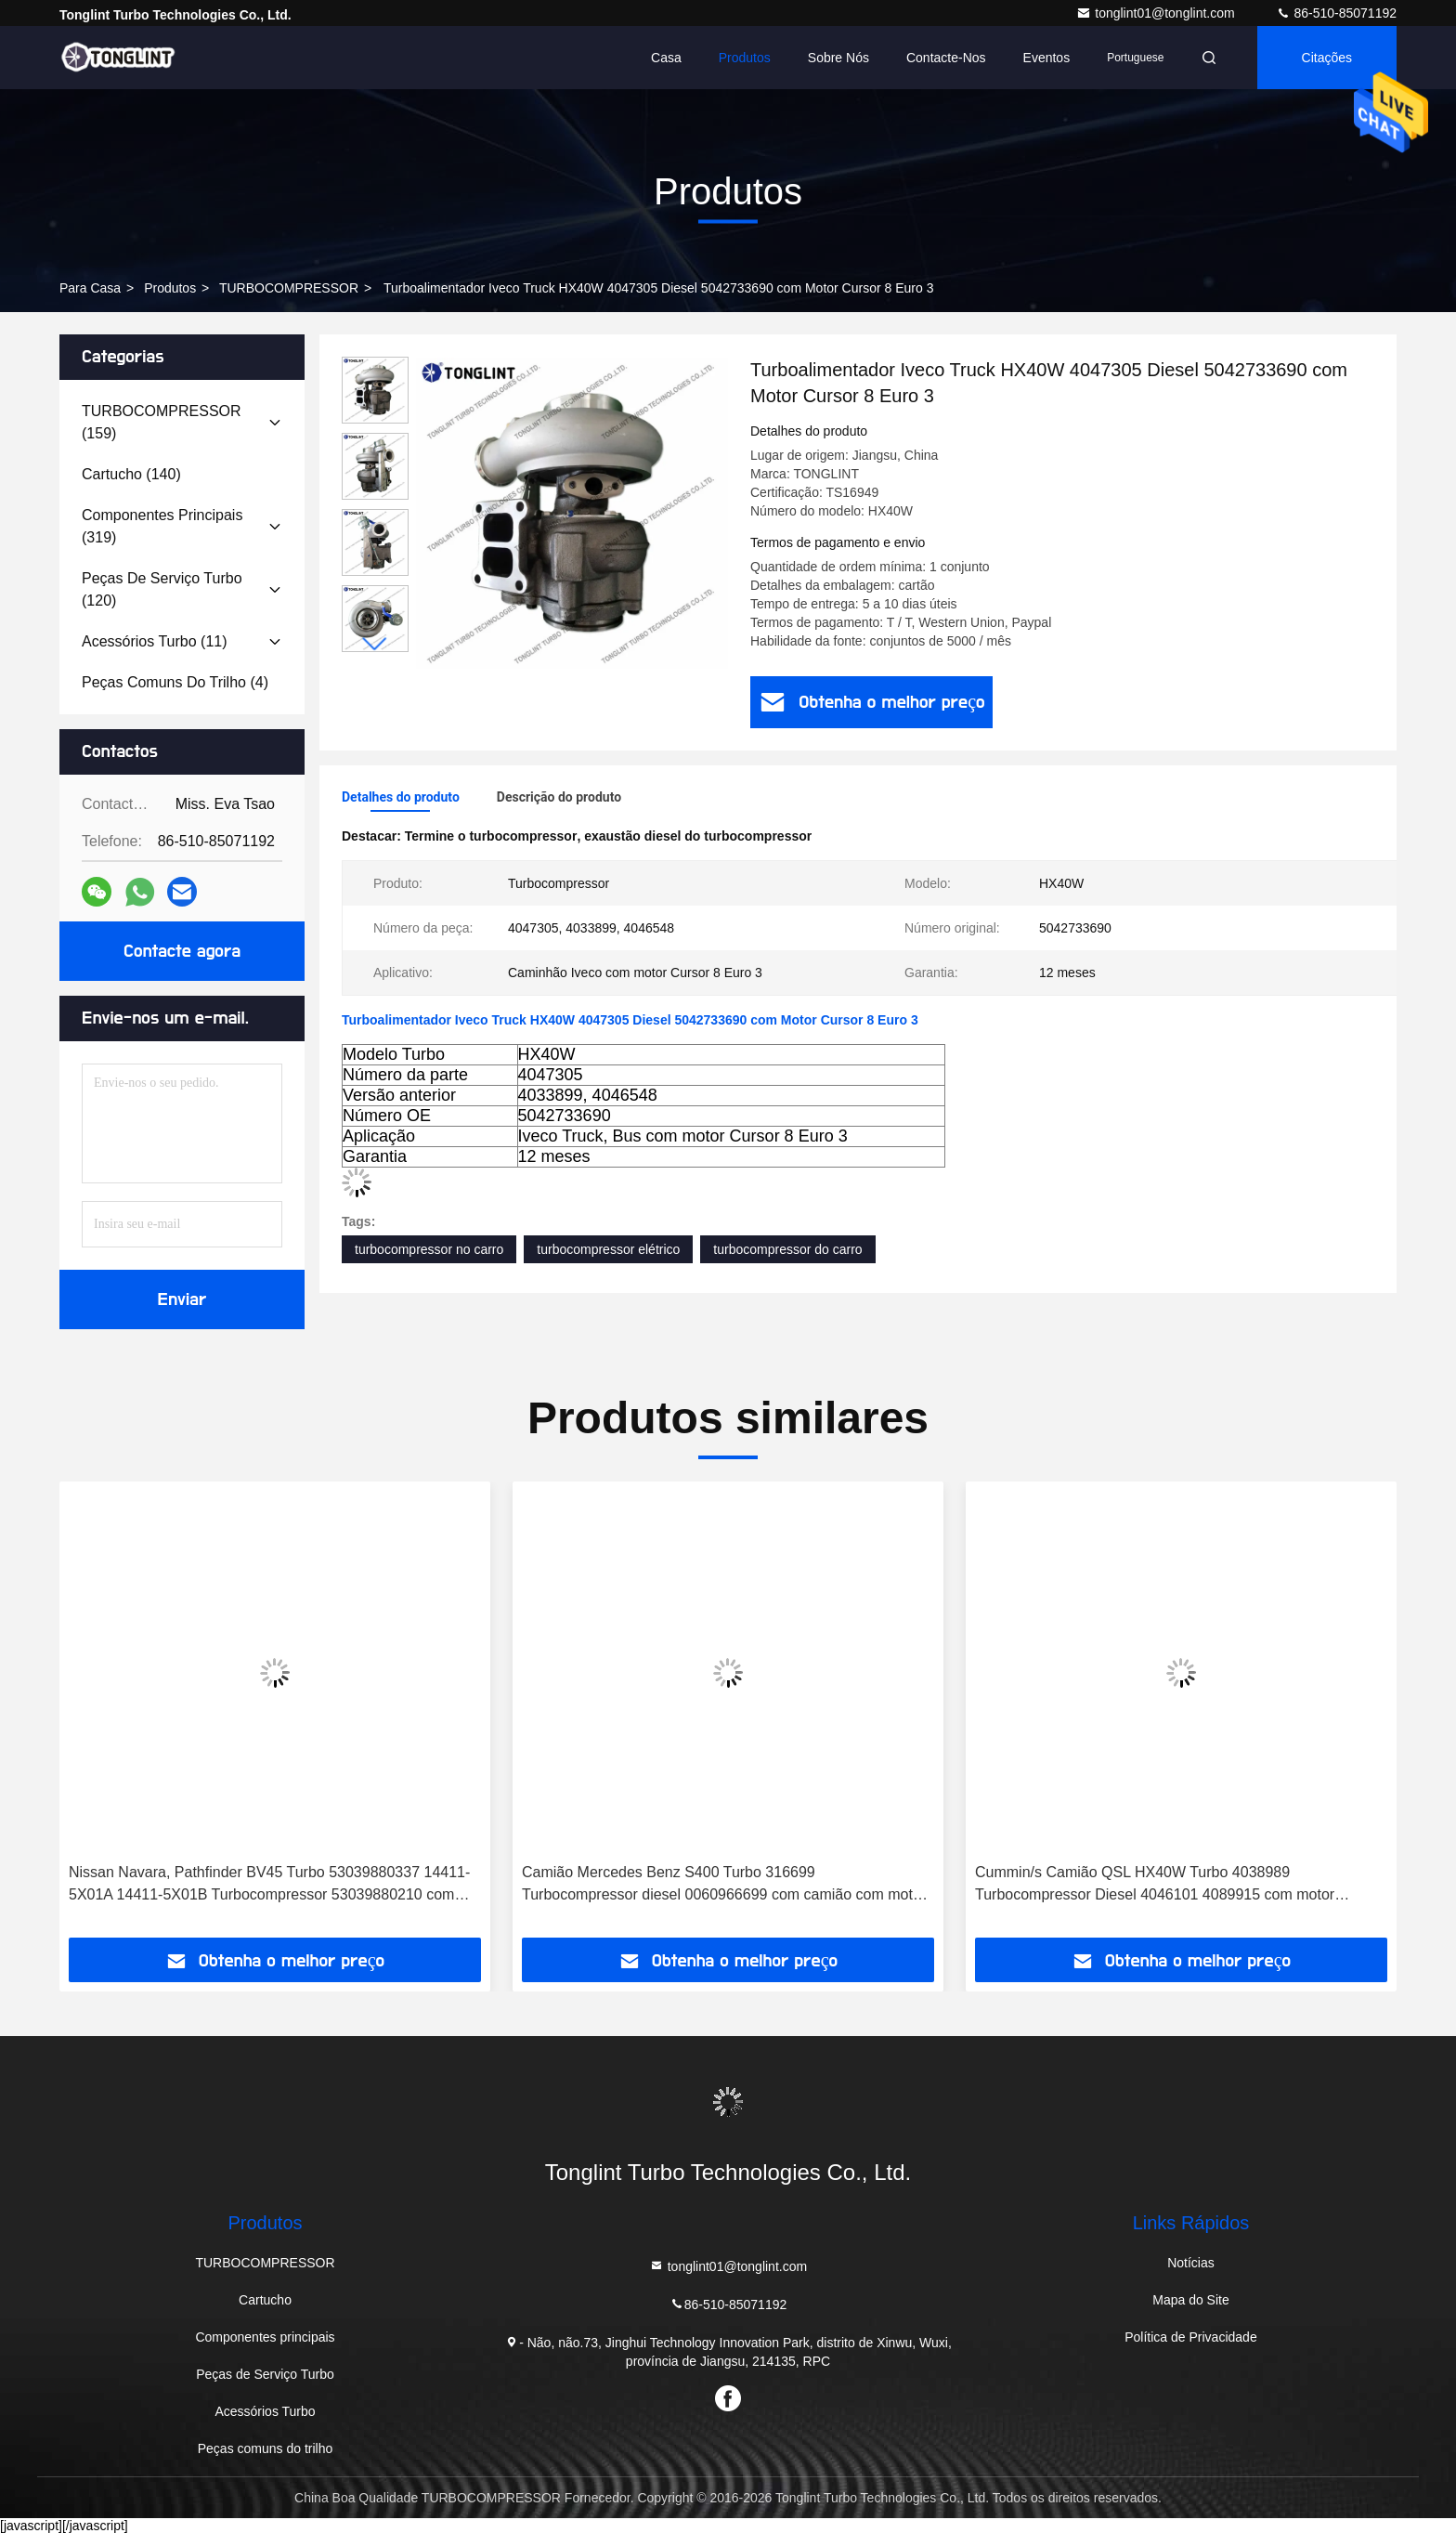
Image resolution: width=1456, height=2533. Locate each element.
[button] (375, 644)
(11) (155, 641)
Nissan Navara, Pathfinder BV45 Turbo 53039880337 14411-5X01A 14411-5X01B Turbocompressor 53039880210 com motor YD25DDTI (269, 1885)
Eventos (1047, 57)
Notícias (1191, 2262)
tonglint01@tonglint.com (1157, 13)
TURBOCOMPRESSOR (288, 288)
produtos (170, 288)
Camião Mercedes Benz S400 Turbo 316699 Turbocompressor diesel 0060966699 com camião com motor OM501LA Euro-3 (724, 1885)
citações (1327, 57)
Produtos (745, 57)
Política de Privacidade (1190, 2337)
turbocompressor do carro (787, 1249)
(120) (162, 589)
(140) (131, 474)
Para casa (90, 288)
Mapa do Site (1190, 2299)
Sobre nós (838, 57)
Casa (666, 57)
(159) (161, 422)
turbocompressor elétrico (608, 1249)
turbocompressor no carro (429, 1249)
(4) (175, 682)
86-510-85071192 (1336, 13)
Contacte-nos (946, 57)
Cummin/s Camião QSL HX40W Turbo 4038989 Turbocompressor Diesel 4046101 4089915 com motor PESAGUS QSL (1154, 1885)
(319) (162, 526)
